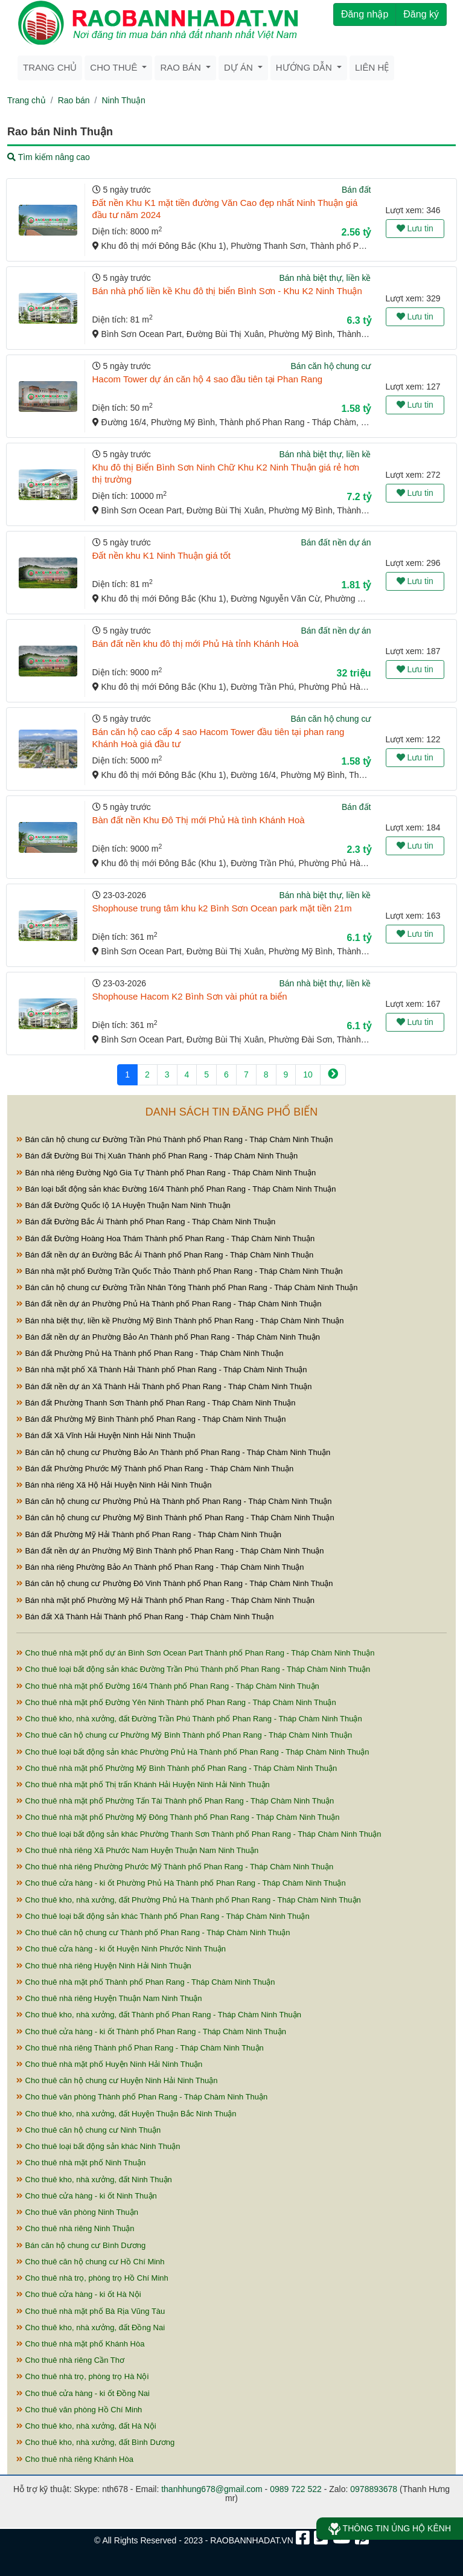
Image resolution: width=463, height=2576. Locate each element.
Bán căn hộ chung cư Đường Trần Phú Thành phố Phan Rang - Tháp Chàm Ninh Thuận (174, 1139)
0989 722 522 (296, 2489)
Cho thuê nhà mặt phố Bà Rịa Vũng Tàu (90, 2311)
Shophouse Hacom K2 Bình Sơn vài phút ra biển (189, 996)
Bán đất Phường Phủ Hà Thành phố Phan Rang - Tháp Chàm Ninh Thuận (149, 1353)
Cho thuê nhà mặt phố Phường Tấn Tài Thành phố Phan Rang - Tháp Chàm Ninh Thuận (175, 1800)
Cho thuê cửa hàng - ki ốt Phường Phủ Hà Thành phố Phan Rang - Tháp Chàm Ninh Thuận (181, 1882)
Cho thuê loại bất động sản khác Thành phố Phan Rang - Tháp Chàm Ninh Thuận (163, 1916)
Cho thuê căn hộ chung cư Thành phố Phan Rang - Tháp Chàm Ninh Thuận (153, 1932)
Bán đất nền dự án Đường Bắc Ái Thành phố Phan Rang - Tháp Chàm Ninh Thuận (164, 1254)
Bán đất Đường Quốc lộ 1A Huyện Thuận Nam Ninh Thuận (123, 1205)
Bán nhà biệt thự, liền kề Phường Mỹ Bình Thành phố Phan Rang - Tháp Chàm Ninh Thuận (180, 1320)
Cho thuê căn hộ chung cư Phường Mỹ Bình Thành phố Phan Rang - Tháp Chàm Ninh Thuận (184, 1734)
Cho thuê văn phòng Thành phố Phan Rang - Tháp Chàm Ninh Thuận (141, 2096)
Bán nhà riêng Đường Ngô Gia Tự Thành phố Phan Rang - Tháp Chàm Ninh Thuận (166, 1172)
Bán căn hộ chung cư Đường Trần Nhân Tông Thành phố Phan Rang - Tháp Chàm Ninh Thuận (186, 1287)
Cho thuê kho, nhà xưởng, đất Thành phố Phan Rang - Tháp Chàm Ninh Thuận (158, 2014)
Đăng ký (421, 14)
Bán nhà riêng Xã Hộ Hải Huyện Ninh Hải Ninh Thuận (114, 1484)
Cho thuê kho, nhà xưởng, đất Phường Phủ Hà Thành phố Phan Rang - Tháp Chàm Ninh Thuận (188, 1899)
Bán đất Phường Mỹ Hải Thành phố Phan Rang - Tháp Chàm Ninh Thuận (148, 1534)
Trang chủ (50, 67)
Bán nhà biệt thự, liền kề (325, 278)
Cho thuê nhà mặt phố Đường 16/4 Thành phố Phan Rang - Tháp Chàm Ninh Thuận (167, 1686)
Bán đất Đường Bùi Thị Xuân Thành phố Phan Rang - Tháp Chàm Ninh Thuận (157, 1155)
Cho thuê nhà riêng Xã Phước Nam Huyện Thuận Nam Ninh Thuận (137, 1850)
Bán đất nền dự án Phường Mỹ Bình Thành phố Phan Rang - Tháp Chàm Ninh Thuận (170, 1550)
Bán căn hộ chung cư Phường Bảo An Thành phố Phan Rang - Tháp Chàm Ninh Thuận (173, 1452)
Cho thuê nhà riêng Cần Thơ (70, 2360)
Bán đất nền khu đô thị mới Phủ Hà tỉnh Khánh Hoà (195, 643)
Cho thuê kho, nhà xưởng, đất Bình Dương (95, 2442)
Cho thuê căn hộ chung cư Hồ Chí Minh (90, 2261)
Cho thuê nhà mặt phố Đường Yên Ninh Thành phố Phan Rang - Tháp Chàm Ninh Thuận (176, 1702)
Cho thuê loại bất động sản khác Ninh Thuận (98, 2146)
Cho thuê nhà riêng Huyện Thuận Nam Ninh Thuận (109, 1998)
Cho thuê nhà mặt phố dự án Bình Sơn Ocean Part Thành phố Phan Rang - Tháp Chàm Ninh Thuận (195, 1652)
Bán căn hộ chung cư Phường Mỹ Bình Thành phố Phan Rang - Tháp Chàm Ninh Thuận (175, 1517)
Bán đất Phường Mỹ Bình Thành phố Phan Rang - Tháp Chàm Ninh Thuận (151, 1419)
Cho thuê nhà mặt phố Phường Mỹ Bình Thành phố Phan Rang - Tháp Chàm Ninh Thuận (176, 1768)
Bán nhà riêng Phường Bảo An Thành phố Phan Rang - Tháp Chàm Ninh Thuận (160, 1567)
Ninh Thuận (123, 100)
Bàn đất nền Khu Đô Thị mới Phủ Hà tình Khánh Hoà (198, 820)
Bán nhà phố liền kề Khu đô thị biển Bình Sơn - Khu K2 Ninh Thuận (227, 291)
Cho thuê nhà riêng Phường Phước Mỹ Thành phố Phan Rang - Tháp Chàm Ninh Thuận (174, 1866)
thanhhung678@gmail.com (212, 2489)
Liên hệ (372, 67)
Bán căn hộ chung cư (331, 366)
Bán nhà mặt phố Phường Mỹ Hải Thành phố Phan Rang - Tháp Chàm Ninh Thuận (165, 1600)
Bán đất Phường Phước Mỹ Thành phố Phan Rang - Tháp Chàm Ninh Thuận (154, 1468)
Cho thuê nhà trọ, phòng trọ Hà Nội (82, 2376)
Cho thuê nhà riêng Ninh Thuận (75, 2228)
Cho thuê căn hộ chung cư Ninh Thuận (88, 2129)
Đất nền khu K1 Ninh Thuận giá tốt (161, 555)
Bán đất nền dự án (336, 542)
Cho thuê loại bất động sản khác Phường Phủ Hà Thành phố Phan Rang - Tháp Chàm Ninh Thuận (192, 1751)
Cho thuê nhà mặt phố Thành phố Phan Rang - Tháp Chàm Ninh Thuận (145, 1982)
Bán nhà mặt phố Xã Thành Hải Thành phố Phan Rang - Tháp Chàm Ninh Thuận (161, 1369)
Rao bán (74, 100)
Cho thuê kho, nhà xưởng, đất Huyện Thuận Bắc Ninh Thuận (126, 2113)
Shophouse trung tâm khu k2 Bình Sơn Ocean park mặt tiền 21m (222, 908)
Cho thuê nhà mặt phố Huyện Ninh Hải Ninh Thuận (109, 2064)
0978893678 (373, 2489)
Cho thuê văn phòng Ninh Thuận (77, 2212)
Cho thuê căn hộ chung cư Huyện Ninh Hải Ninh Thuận (116, 2080)
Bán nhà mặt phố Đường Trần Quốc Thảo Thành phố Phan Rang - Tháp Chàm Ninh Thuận (179, 1271)
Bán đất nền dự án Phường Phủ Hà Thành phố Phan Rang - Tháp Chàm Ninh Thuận (168, 1303)
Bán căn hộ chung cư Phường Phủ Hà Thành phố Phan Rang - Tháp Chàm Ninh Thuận (174, 1501)
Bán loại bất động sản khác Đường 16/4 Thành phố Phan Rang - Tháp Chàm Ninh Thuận (176, 1188)
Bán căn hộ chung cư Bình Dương (80, 2245)
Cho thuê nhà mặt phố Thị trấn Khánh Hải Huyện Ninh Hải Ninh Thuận (143, 1784)
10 (308, 1074)
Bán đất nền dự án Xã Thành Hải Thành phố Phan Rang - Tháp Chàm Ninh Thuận (163, 1386)
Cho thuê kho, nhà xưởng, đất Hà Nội (86, 2425)
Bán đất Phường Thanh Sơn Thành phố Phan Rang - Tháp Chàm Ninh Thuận (156, 1402)
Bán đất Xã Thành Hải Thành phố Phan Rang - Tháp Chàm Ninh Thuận (144, 1616)
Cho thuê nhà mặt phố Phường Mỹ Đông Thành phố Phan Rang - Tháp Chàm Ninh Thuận (177, 1817)
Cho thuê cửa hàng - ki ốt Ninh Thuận (86, 2195)
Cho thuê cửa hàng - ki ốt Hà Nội (78, 2294)
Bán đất (356, 189)
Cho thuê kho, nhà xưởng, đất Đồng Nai (90, 2327)
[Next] (333, 1074)
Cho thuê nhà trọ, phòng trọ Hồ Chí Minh (92, 2277)
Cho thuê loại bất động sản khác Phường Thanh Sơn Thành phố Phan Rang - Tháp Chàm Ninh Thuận (198, 1834)
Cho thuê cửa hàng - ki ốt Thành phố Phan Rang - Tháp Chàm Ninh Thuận (151, 2031)
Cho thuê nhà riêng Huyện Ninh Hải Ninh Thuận (103, 1965)
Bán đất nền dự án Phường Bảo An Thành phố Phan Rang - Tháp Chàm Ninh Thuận (168, 1336)
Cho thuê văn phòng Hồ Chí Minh (79, 2409)
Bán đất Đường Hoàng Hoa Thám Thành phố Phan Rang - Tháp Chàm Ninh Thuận (165, 1238)
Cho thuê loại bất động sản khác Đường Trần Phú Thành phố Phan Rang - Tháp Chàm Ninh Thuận (193, 1669)
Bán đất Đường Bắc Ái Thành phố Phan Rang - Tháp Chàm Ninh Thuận (145, 1221)
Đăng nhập (364, 14)
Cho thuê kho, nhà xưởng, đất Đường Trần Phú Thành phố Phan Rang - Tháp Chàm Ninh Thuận (189, 1718)
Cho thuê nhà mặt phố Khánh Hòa (80, 2343)
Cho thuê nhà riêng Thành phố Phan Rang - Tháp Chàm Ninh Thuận (140, 2047)
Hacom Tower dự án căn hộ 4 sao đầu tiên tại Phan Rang (207, 379)
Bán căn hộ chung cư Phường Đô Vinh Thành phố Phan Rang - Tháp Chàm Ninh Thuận (174, 1583)
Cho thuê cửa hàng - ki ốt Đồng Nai (83, 2393)
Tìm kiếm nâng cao (48, 157)
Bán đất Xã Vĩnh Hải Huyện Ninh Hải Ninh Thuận (106, 1435)
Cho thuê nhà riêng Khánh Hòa (74, 2459)
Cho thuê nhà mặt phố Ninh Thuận (80, 2162)
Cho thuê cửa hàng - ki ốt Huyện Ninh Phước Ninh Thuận (121, 1948)
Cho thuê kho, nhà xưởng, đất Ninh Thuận (94, 2179)
